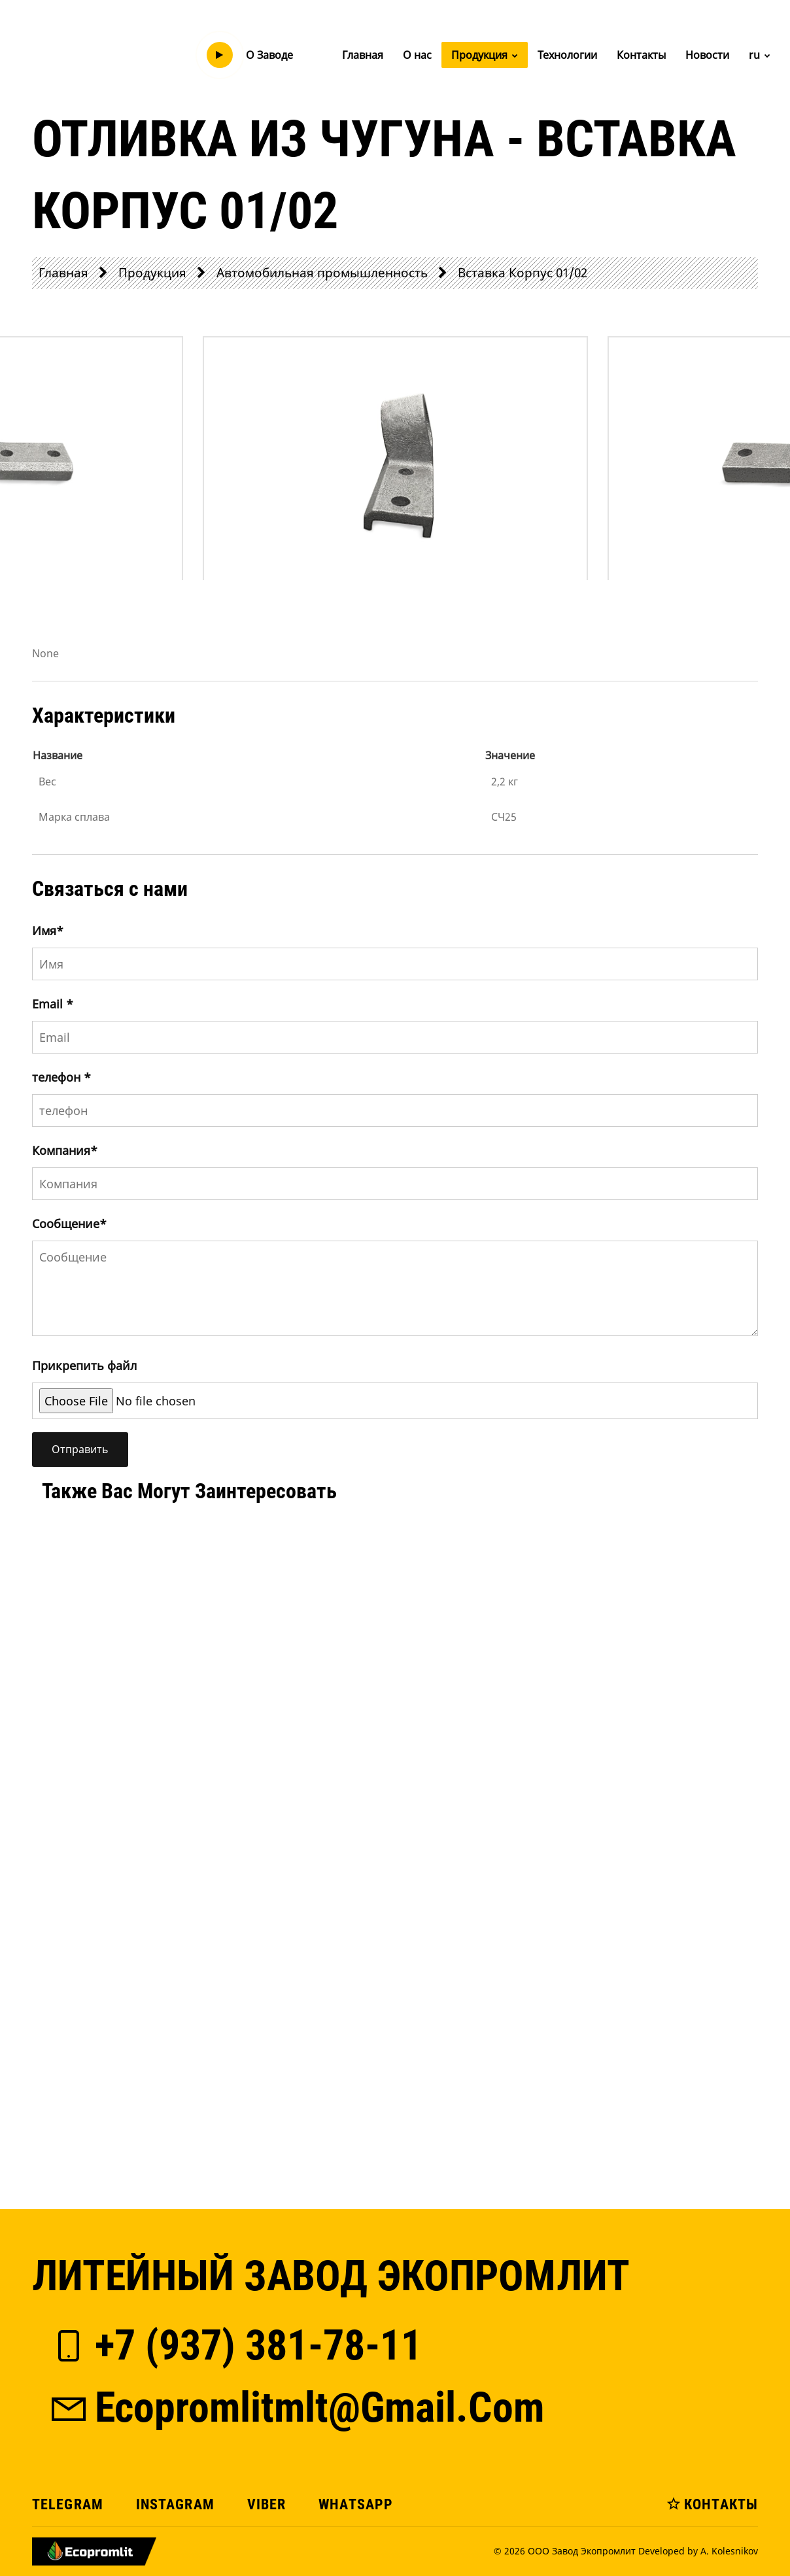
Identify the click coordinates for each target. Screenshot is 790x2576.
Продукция (484, 55)
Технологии (567, 55)
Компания (64, 1150)
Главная (362, 55)
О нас (417, 55)
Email (52, 1004)
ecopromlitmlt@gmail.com (296, 2407)
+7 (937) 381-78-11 (235, 2345)
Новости (707, 55)
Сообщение (69, 1223)
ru (759, 55)
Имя (47, 930)
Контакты (641, 55)
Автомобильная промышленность (322, 272)
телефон (61, 1077)
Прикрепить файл (84, 1365)
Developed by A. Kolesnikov (698, 2551)
